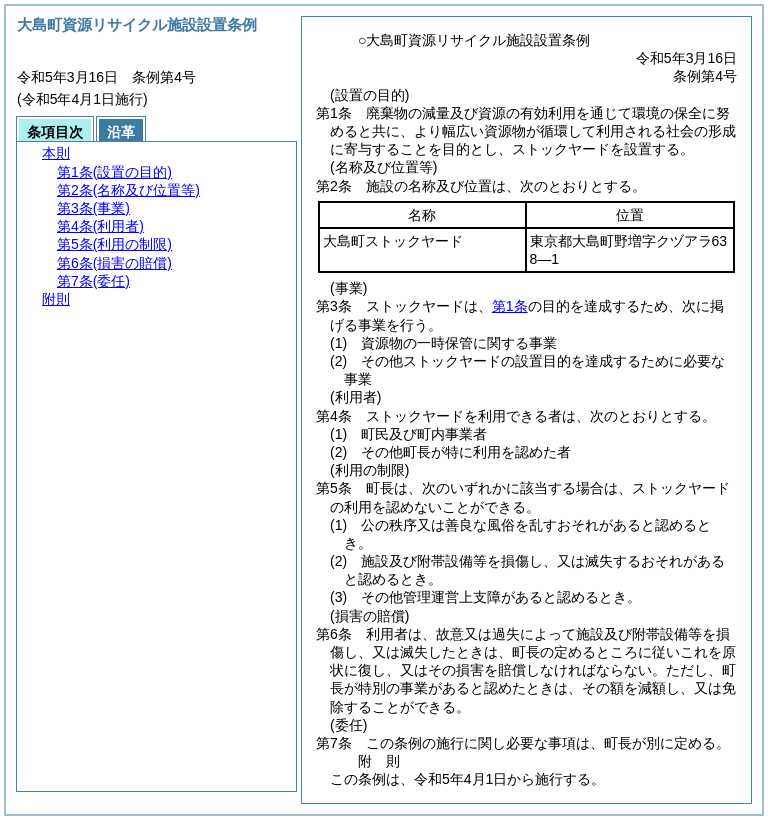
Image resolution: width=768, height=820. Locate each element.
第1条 (510, 306)
